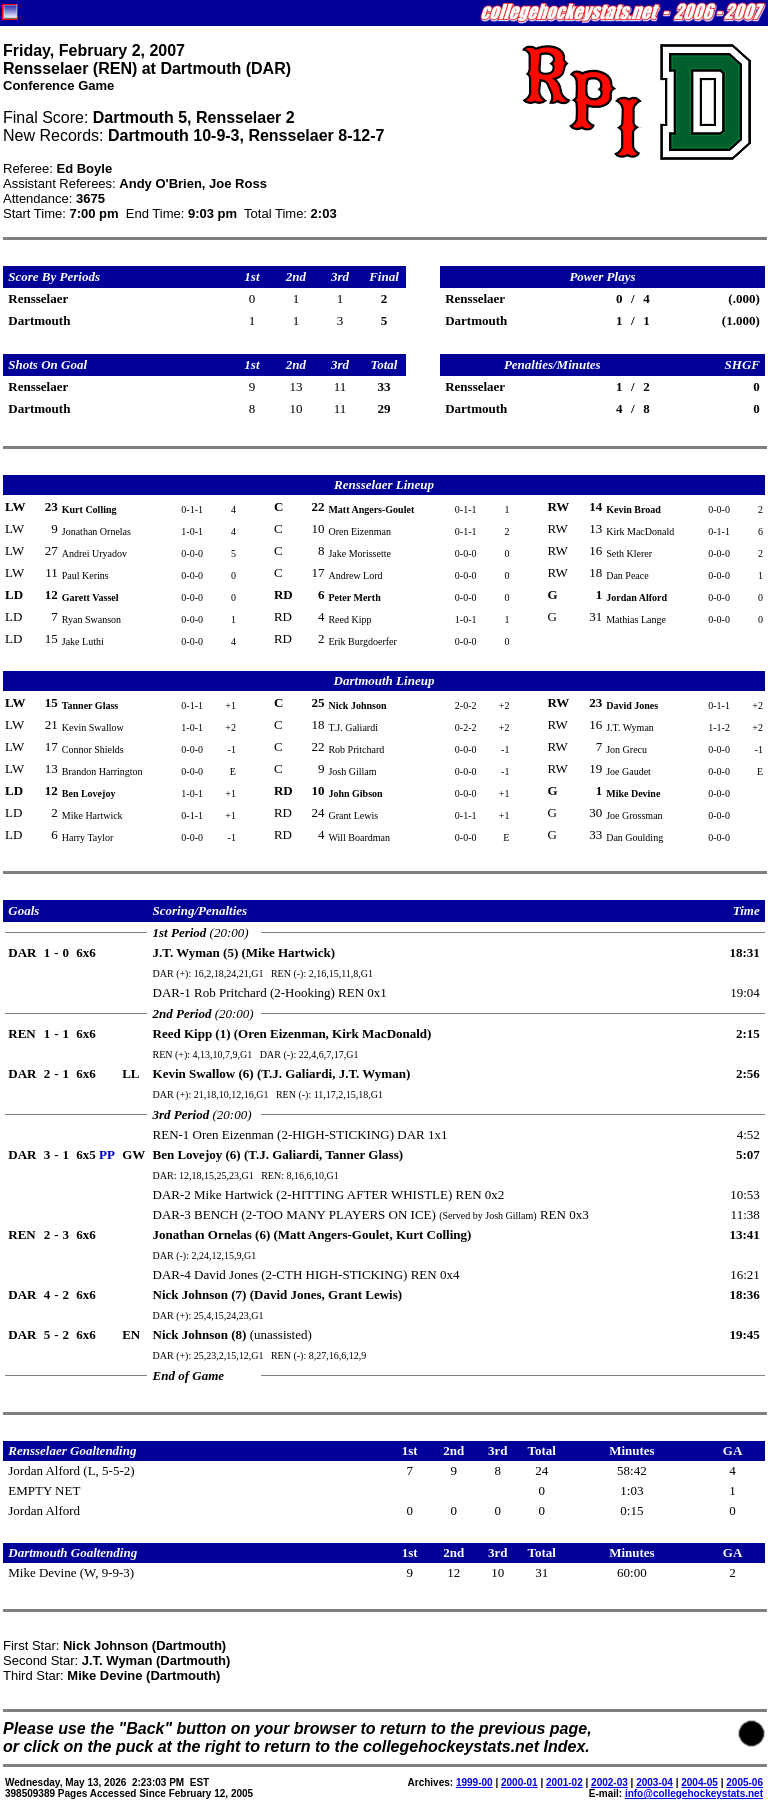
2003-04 (654, 1782)
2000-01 (519, 1782)
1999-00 (474, 1782)
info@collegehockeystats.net (694, 1793)
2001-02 (564, 1782)
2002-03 (609, 1782)
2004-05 (699, 1782)
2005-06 (744, 1782)
